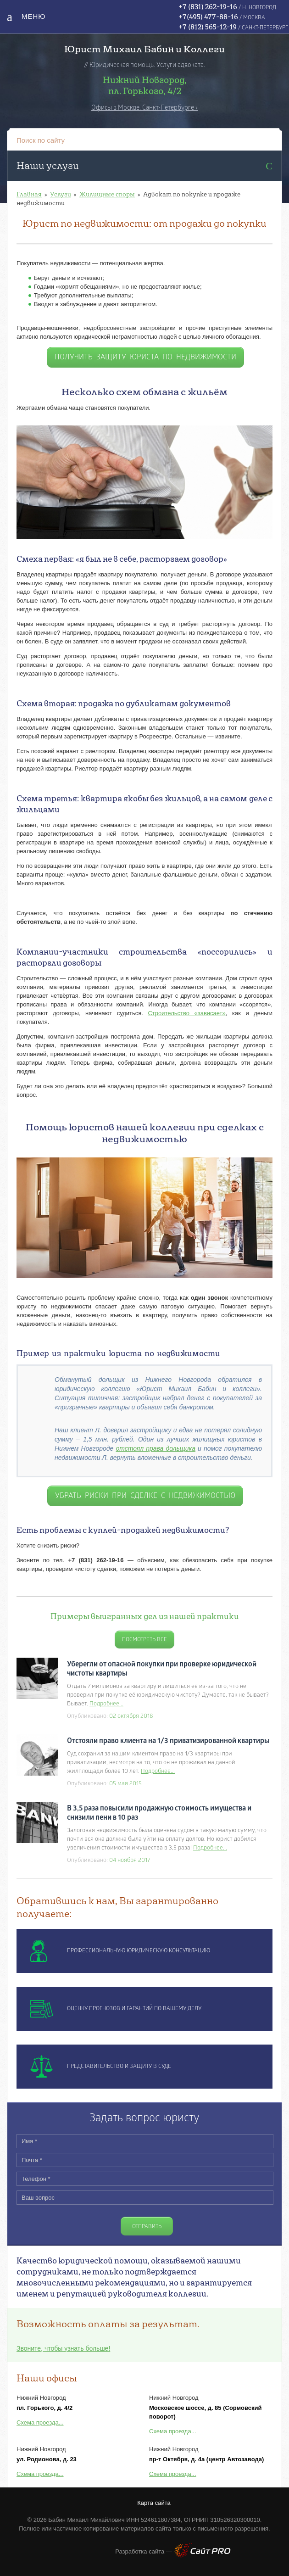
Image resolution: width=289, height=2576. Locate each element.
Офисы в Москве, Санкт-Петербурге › (144, 108)
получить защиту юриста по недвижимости (145, 357)
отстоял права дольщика (155, 1448)
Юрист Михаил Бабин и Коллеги (144, 48)
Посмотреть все (144, 1640)
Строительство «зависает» (186, 1013)
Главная (29, 194)
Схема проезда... (40, 2422)
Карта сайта (153, 2502)
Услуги (60, 194)
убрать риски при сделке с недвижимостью (145, 1496)
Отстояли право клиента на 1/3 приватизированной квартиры (168, 1741)
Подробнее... (106, 1704)
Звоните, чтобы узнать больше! (63, 2348)
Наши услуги (48, 165)
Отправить (146, 2227)
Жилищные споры (107, 194)
